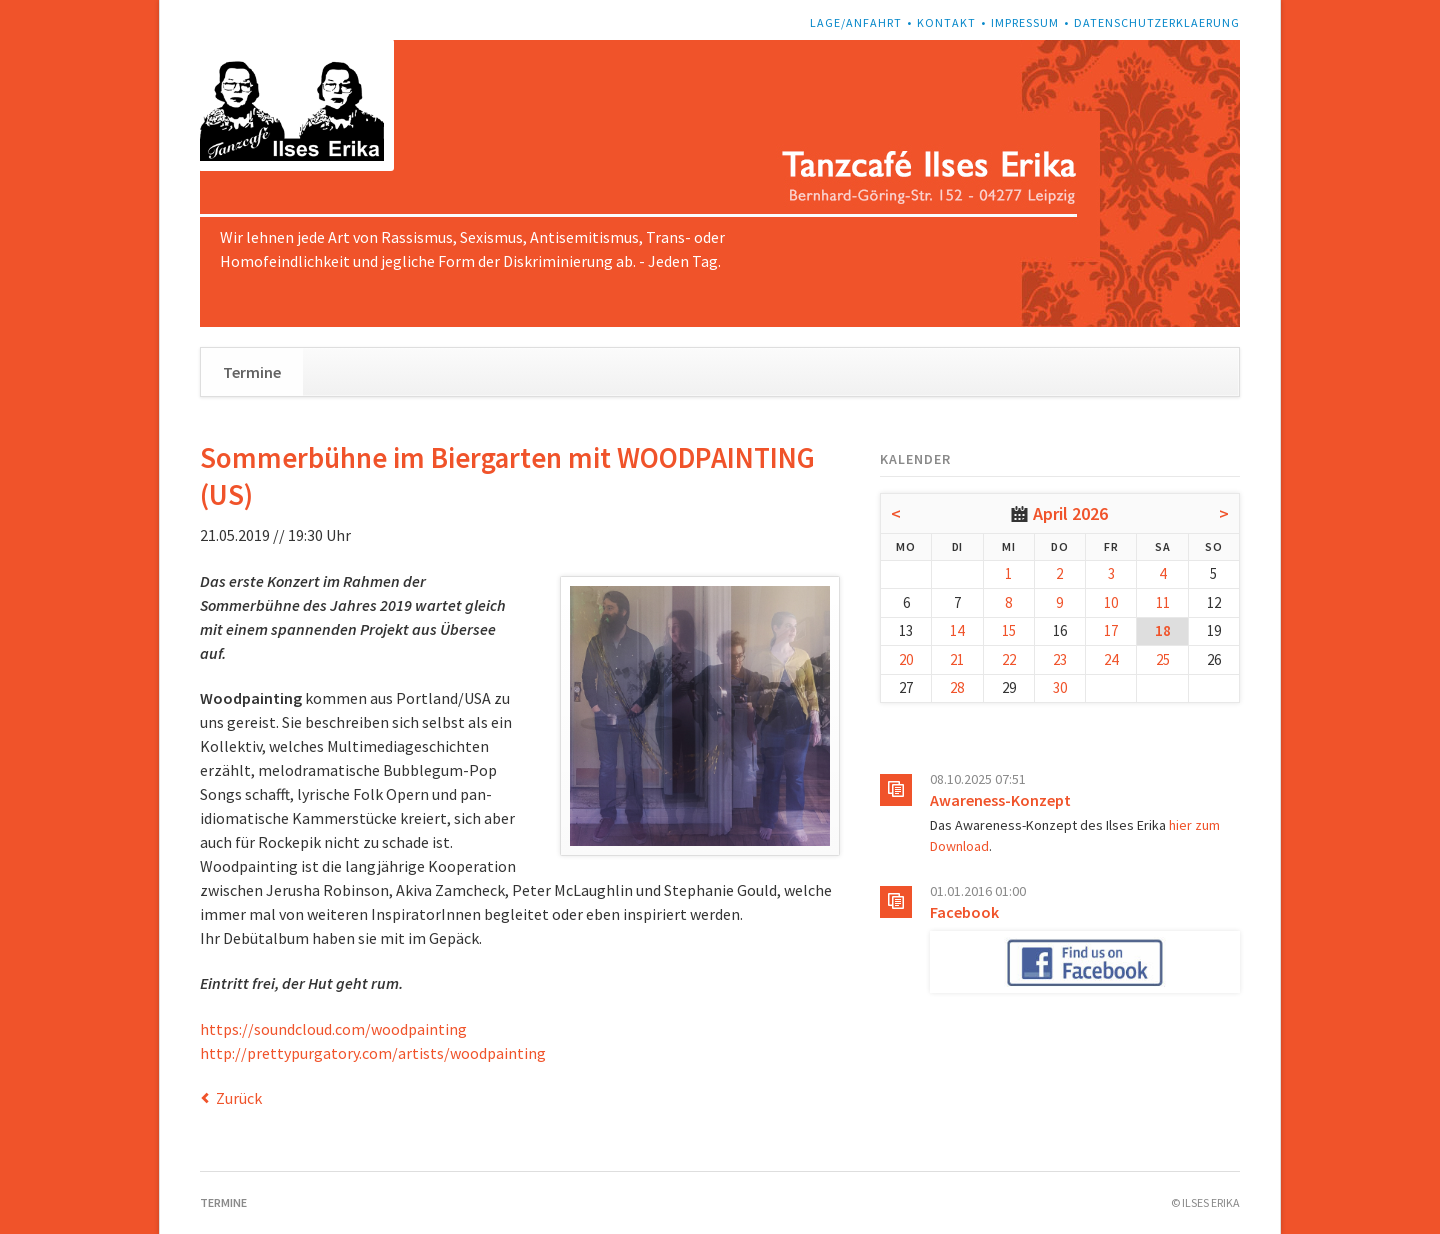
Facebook (964, 912)
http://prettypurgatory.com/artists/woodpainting (373, 1053)
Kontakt (946, 22)
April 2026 (1070, 513)
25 (1163, 659)
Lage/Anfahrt (856, 22)
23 (1060, 659)
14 (957, 630)
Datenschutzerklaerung (1157, 22)
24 (1111, 659)
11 (1163, 602)
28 (957, 687)
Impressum (1025, 22)
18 (1163, 630)
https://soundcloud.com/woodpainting (333, 1029)
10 (1111, 602)
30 (1060, 687)
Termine (252, 372)
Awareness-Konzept (1000, 800)
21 (957, 659)
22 (1009, 659)
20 (906, 659)
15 (1009, 630)
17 (1111, 630)
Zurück (239, 1098)
